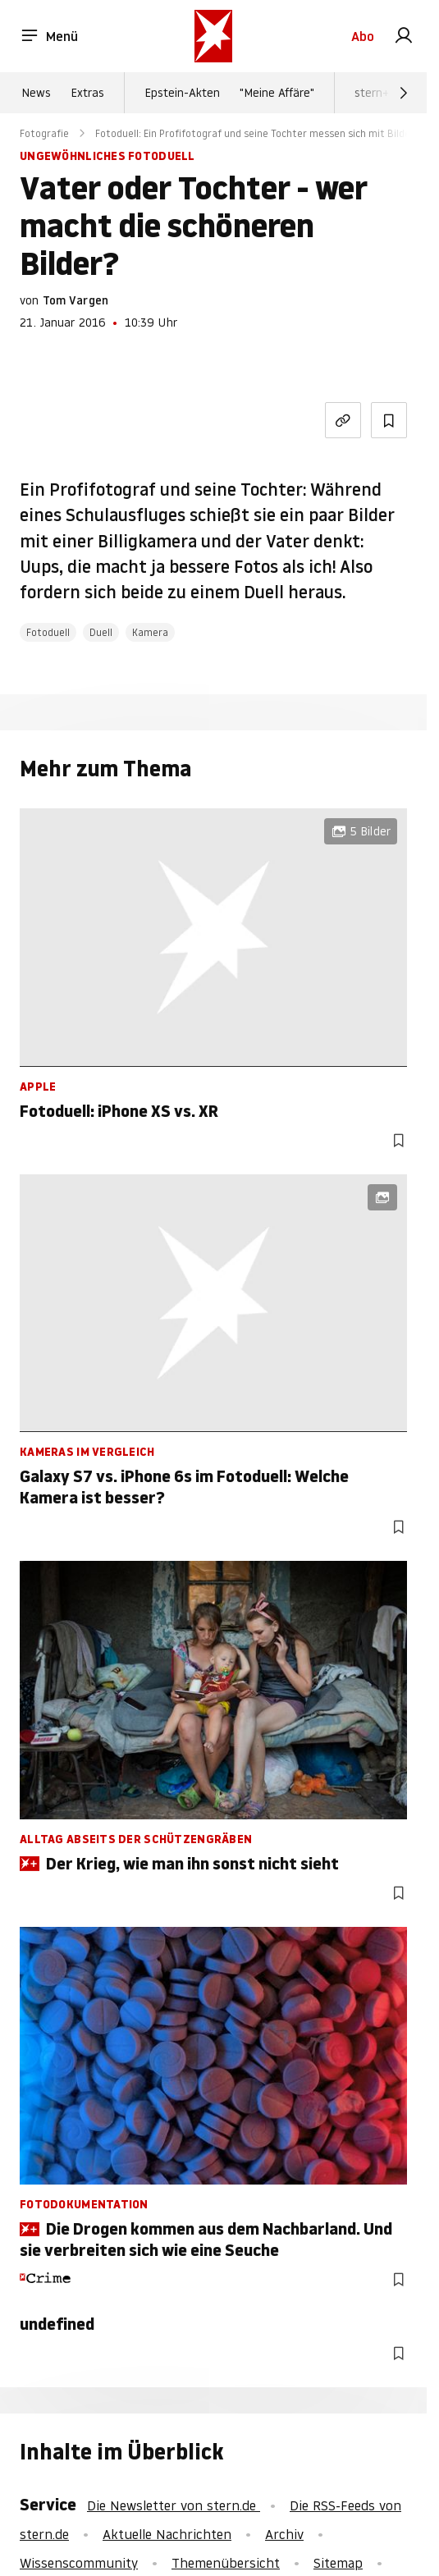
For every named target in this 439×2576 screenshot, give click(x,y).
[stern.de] (213, 36)
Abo (362, 36)
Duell (100, 632)
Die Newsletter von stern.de (173, 2505)
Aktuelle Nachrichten (167, 2534)
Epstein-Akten (182, 92)
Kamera (150, 632)
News (36, 92)
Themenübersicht (225, 2563)
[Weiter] (404, 93)
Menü (49, 36)
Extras (87, 92)
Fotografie (44, 133)
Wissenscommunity (79, 2563)
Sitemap (338, 2563)
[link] (403, 36)
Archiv (284, 2534)
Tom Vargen (75, 300)
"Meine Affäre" (277, 92)
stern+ (371, 92)
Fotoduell (48, 632)
